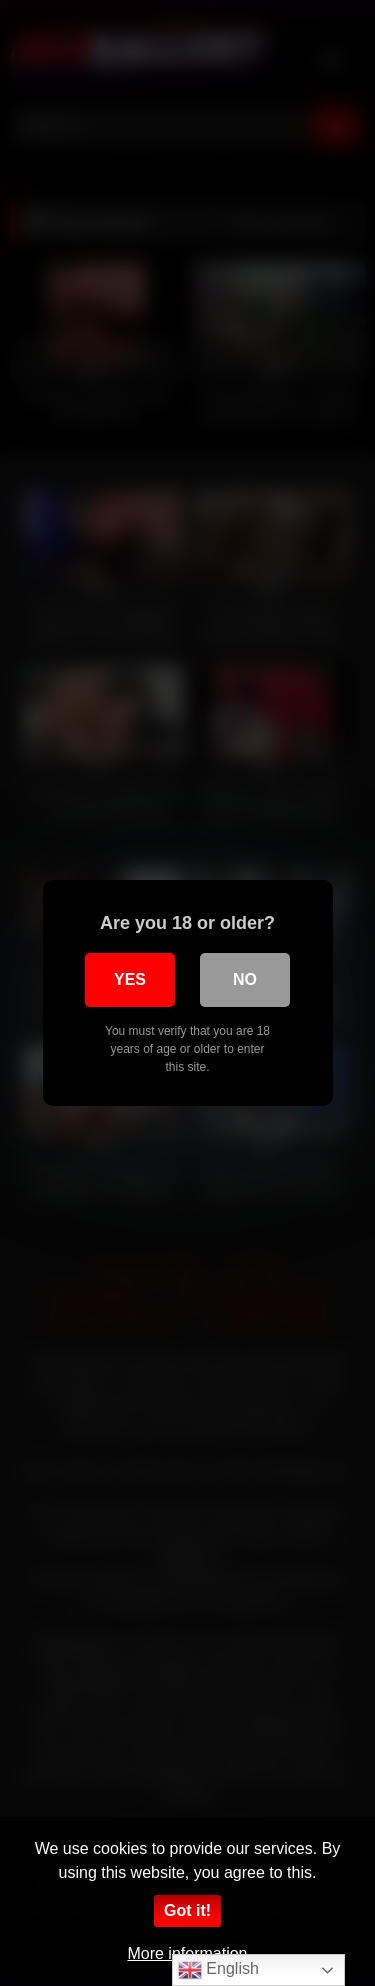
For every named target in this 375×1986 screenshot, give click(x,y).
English (218, 1970)
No (245, 979)
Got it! (187, 1910)
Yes (130, 979)
